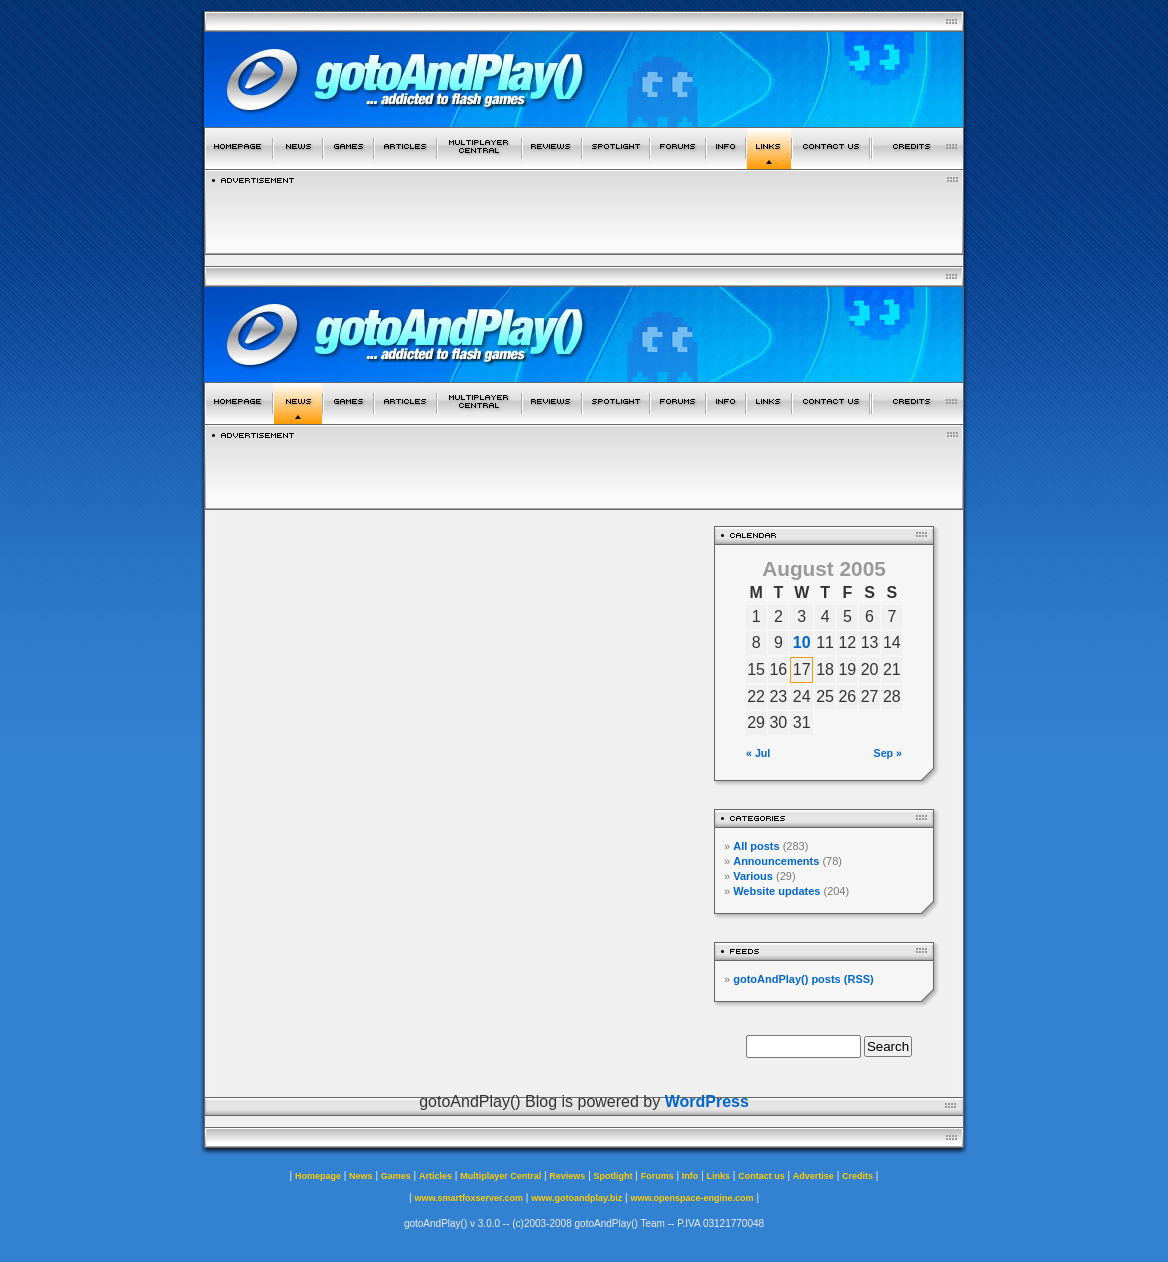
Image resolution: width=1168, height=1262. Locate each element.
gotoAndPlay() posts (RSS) (803, 979)
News (361, 1176)
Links (719, 1176)
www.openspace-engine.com (691, 1198)
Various (753, 876)
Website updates (776, 891)
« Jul (758, 753)
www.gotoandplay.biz (576, 1198)
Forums (657, 1176)
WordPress (707, 1101)
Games (396, 1176)
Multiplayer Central (500, 1176)
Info (690, 1176)
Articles (435, 1176)
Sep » (888, 753)
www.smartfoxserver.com (468, 1198)
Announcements (776, 861)
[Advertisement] (584, 214)
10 (802, 642)
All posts (756, 846)
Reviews (567, 1176)
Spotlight (613, 1176)
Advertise (813, 1176)
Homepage (318, 1176)
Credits (857, 1176)
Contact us (761, 1176)
